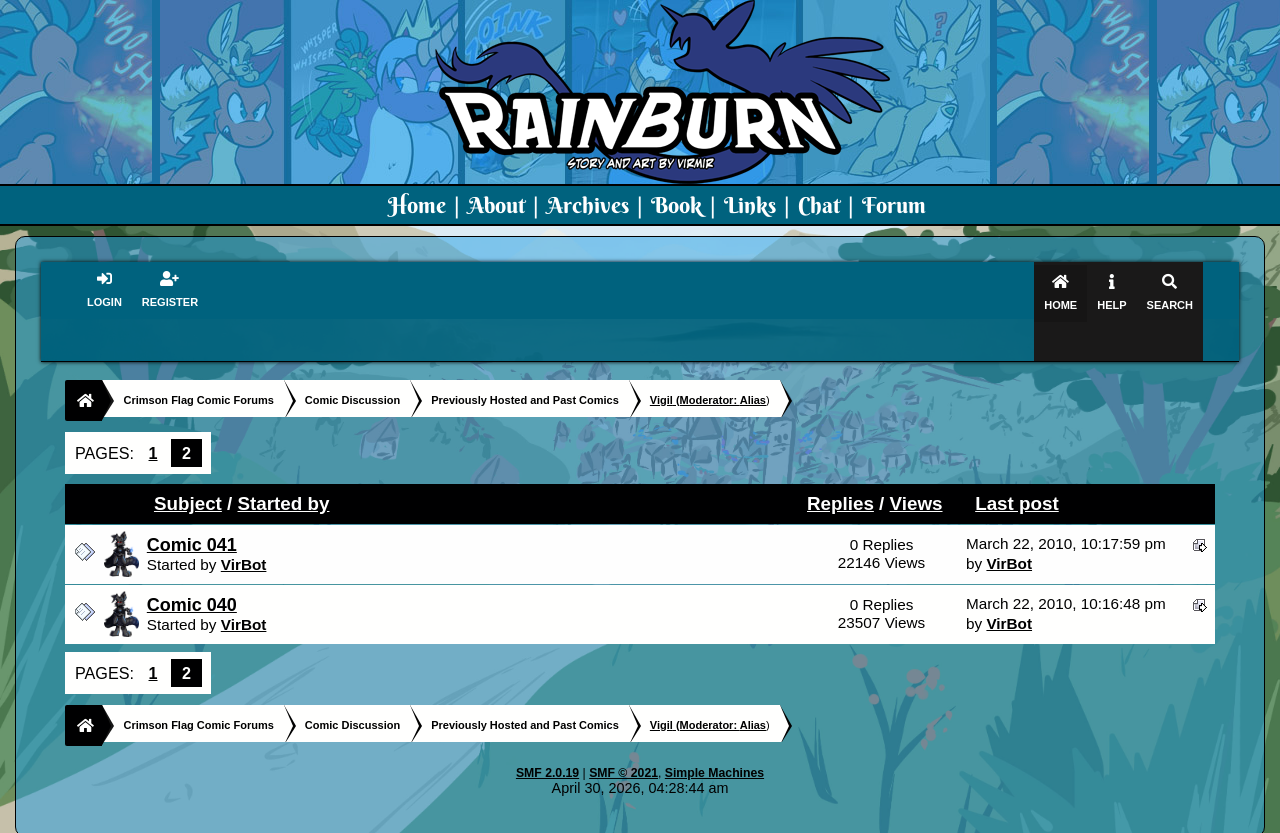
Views (916, 464)
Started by (284, 464)
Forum (894, 205)
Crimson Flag (700, 819)
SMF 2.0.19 (547, 734)
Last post (1017, 464)
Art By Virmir (941, 819)
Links (750, 205)
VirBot (244, 525)
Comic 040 (192, 566)
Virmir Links (1037, 819)
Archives (588, 205)
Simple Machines (714, 734)
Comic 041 (192, 506)
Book (676, 205)
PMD (868, 819)
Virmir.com (607, 819)
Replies (840, 464)
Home (417, 205)
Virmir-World (798, 819)
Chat (821, 205)
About (496, 205)
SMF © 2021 (623, 734)
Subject (188, 464)
